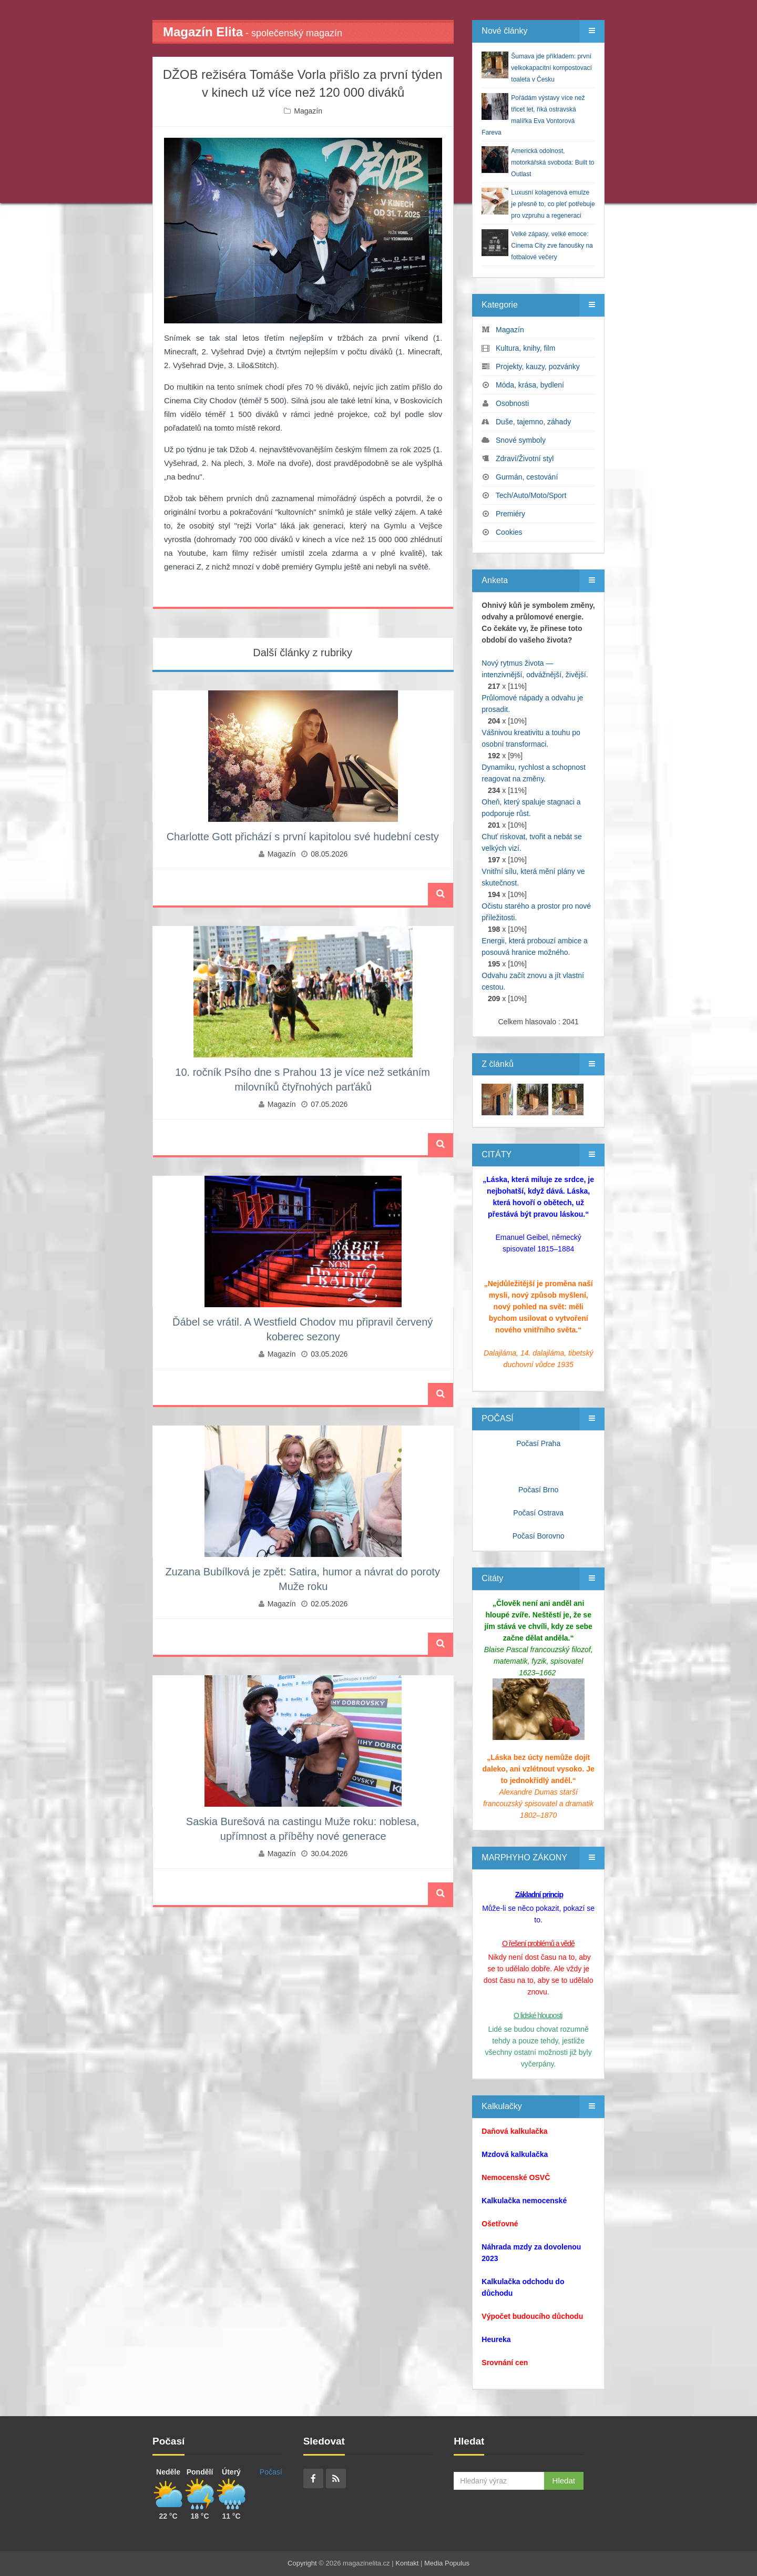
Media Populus (446, 2563)
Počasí (271, 2472)
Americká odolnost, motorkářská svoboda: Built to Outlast (552, 162)
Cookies (509, 532)
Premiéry (510, 514)
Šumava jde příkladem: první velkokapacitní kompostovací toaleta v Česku (551, 68)
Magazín (308, 111)
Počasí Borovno (539, 1536)
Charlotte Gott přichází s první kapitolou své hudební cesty (303, 836)
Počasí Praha (538, 1443)
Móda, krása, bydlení (530, 385)
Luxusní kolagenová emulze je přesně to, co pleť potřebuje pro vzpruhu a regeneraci (553, 204)
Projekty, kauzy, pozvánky (538, 366)
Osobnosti (512, 403)
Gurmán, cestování (527, 477)
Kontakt (406, 2563)
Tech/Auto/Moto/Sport (531, 495)
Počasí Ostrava (538, 1513)
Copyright (302, 2563)
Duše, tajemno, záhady (533, 422)
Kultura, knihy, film (525, 348)
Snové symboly (521, 440)
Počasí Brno (538, 1489)
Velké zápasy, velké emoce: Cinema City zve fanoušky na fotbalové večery (551, 245)
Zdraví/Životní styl (525, 458)
